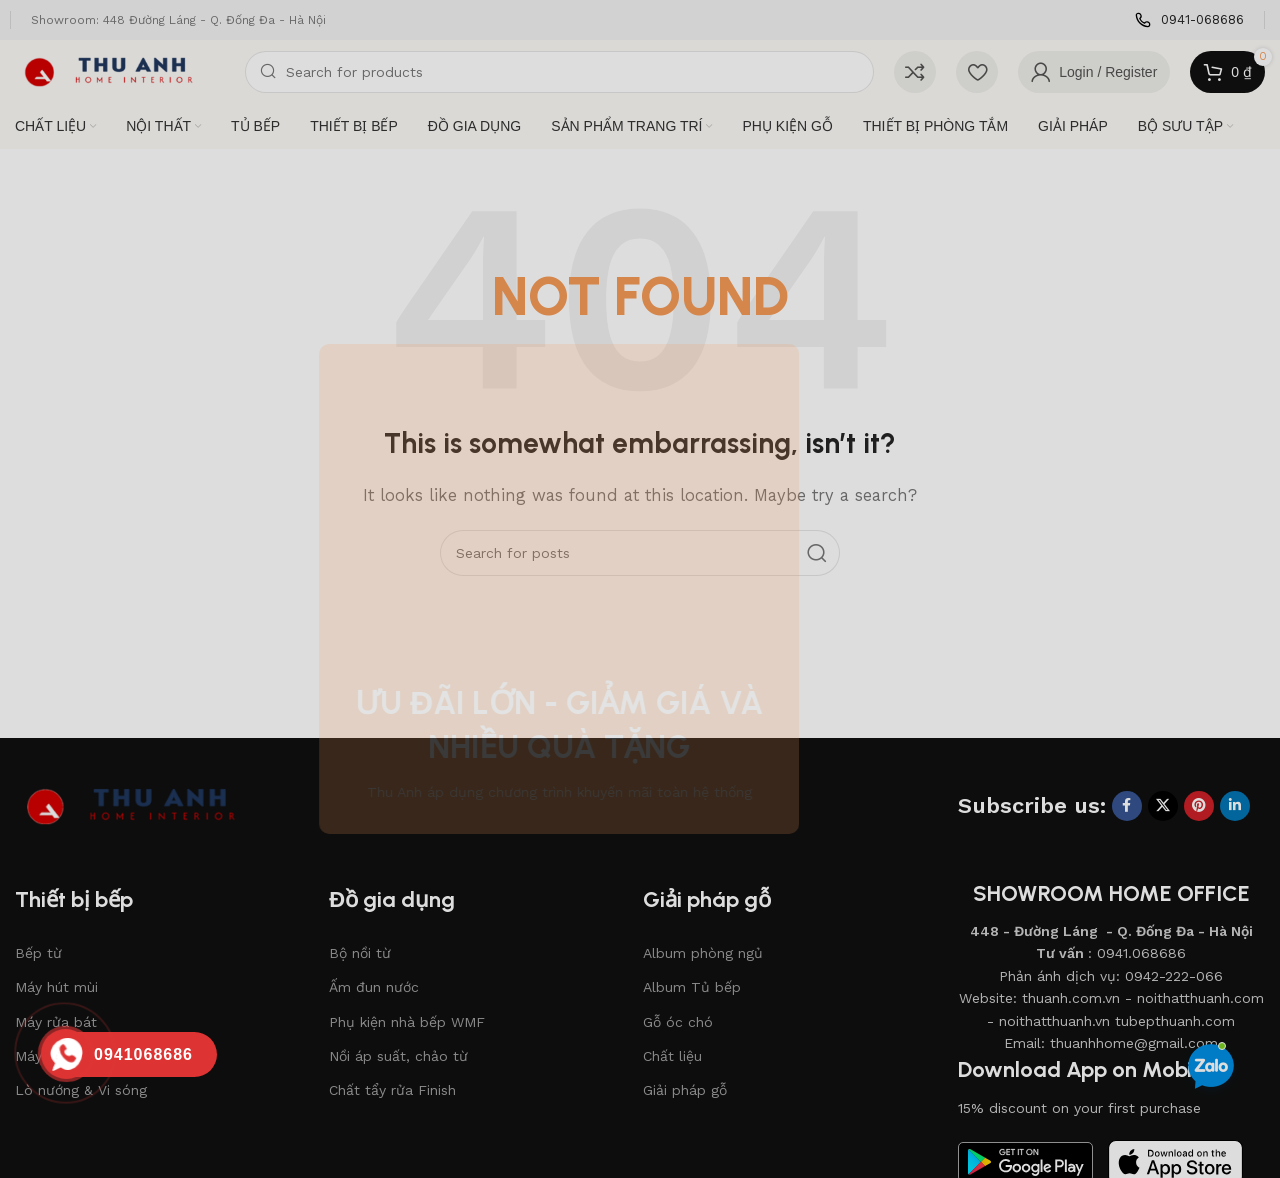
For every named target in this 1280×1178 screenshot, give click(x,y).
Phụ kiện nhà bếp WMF (407, 1022)
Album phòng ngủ (703, 953)
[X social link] (1163, 806)
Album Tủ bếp (692, 987)
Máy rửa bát (56, 1022)
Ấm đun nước (374, 987)
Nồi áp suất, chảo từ (398, 1056)
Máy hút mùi (56, 987)
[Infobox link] (1189, 20)
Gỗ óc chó (678, 1022)
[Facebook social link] (1127, 806)
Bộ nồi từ (360, 953)
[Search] (559, 72)
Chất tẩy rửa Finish (392, 1090)
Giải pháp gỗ (685, 1090)
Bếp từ (38, 953)
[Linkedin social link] (1235, 806)
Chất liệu (672, 1056)
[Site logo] (120, 71)
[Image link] (145, 805)
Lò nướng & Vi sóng (81, 1090)
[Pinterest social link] (1199, 806)
